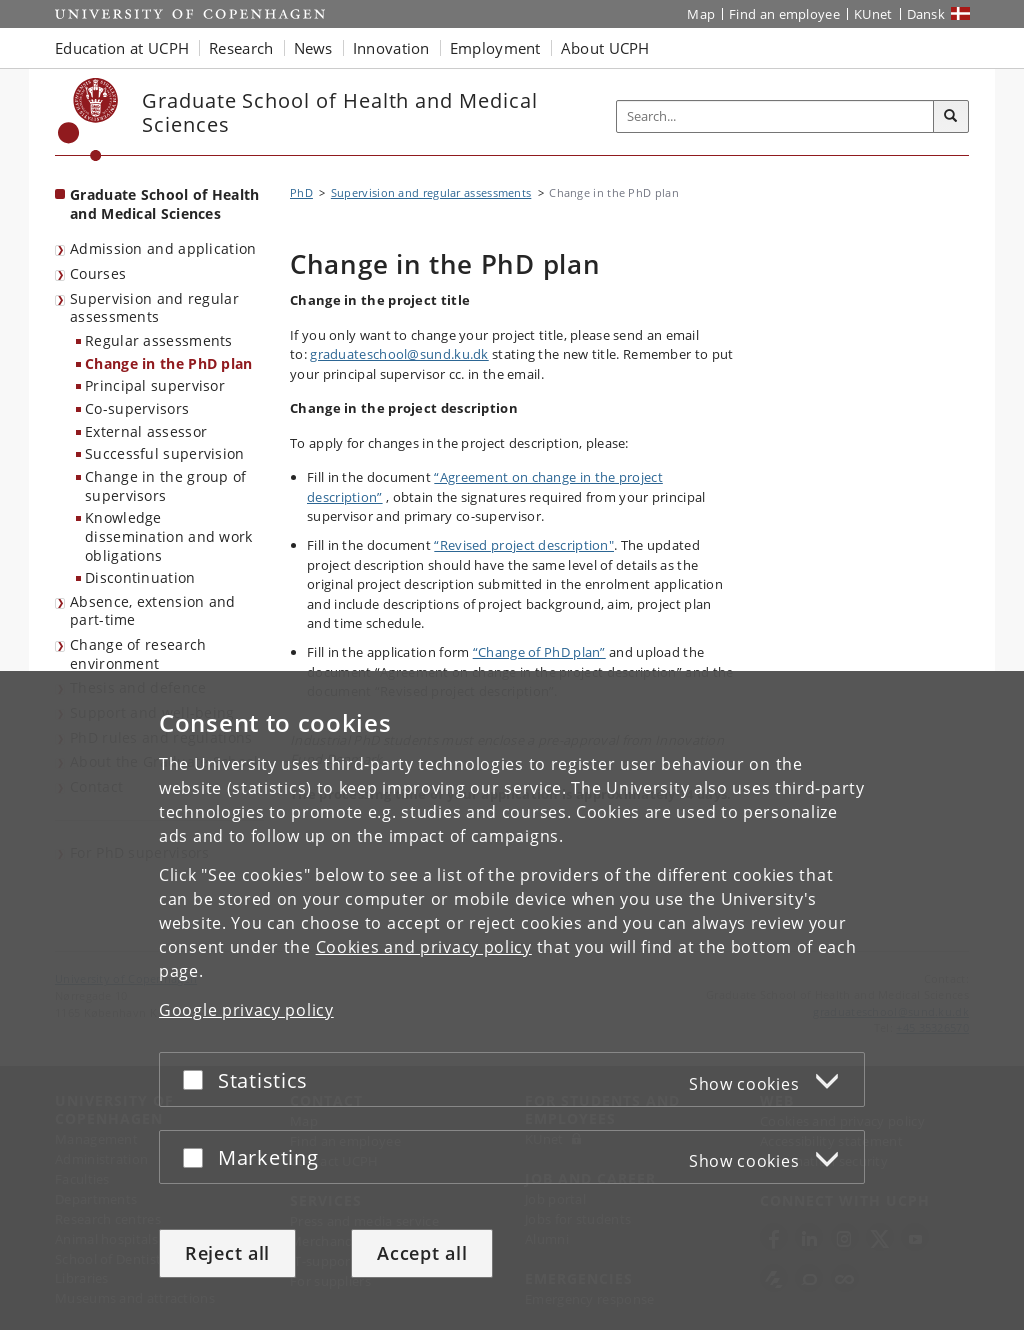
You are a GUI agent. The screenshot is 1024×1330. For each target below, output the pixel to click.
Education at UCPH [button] (122, 48)
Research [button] (241, 48)
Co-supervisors (137, 408)
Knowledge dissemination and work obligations (169, 536)
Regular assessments (159, 340)
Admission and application (163, 248)
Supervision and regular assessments (154, 308)
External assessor (146, 431)
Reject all (227, 1253)
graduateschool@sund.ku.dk (399, 354)
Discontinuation (140, 577)
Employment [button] (495, 48)
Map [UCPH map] (701, 14)
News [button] (313, 48)
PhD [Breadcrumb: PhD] (301, 192)
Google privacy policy (246, 1010)
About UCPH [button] (605, 48)
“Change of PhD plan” (539, 652)
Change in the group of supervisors (166, 486)
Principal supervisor (155, 385)
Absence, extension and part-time (153, 611)
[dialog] (512, 1000)
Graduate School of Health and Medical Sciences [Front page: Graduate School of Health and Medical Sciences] (165, 204)
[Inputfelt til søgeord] (775, 116)
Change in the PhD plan (169, 363)
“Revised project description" (524, 545)
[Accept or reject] (198, 1079)
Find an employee (784, 14)
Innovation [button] (391, 48)
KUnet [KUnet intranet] (873, 14)
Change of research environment (138, 654)
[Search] (951, 117)
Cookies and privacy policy (424, 947)
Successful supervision (165, 453)
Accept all (422, 1253)
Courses (98, 273)
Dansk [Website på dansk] (926, 14)
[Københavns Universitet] (88, 119)
